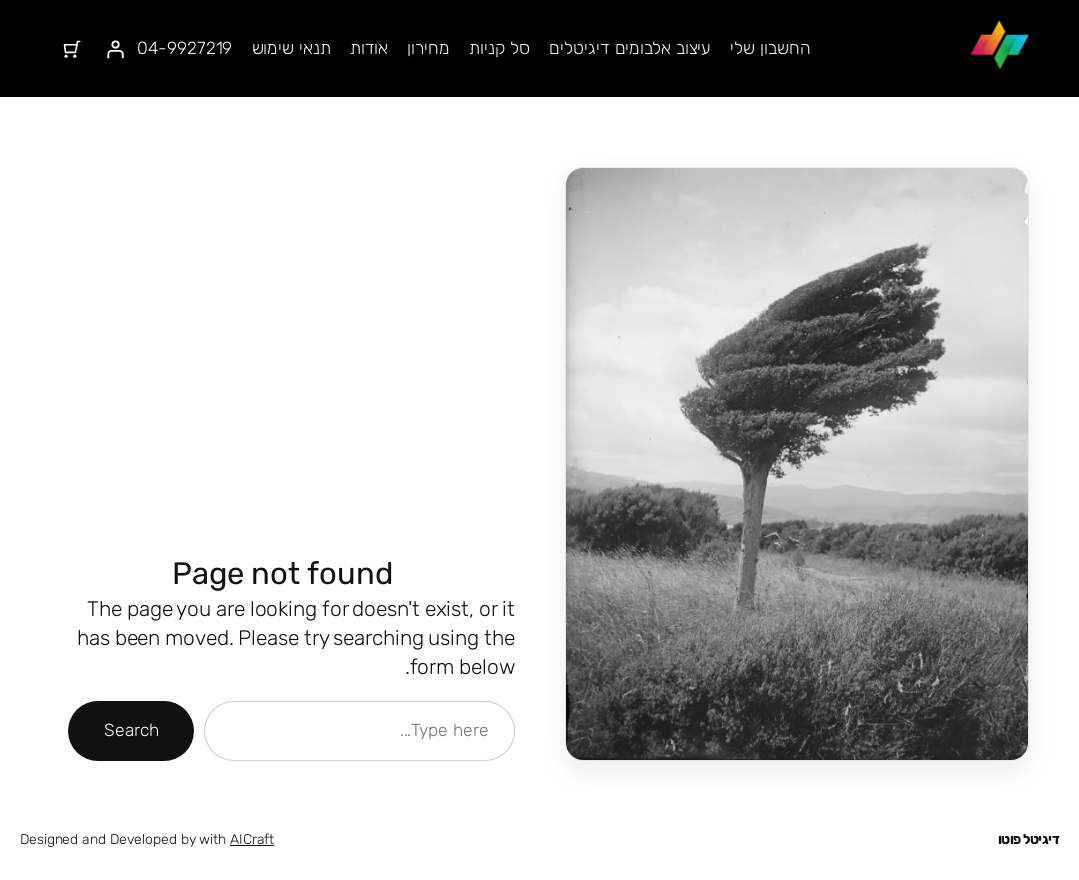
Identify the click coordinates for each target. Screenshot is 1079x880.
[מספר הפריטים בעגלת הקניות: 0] (72, 49)
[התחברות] (116, 49)
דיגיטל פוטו (1029, 839)
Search (131, 730)
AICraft (252, 839)
